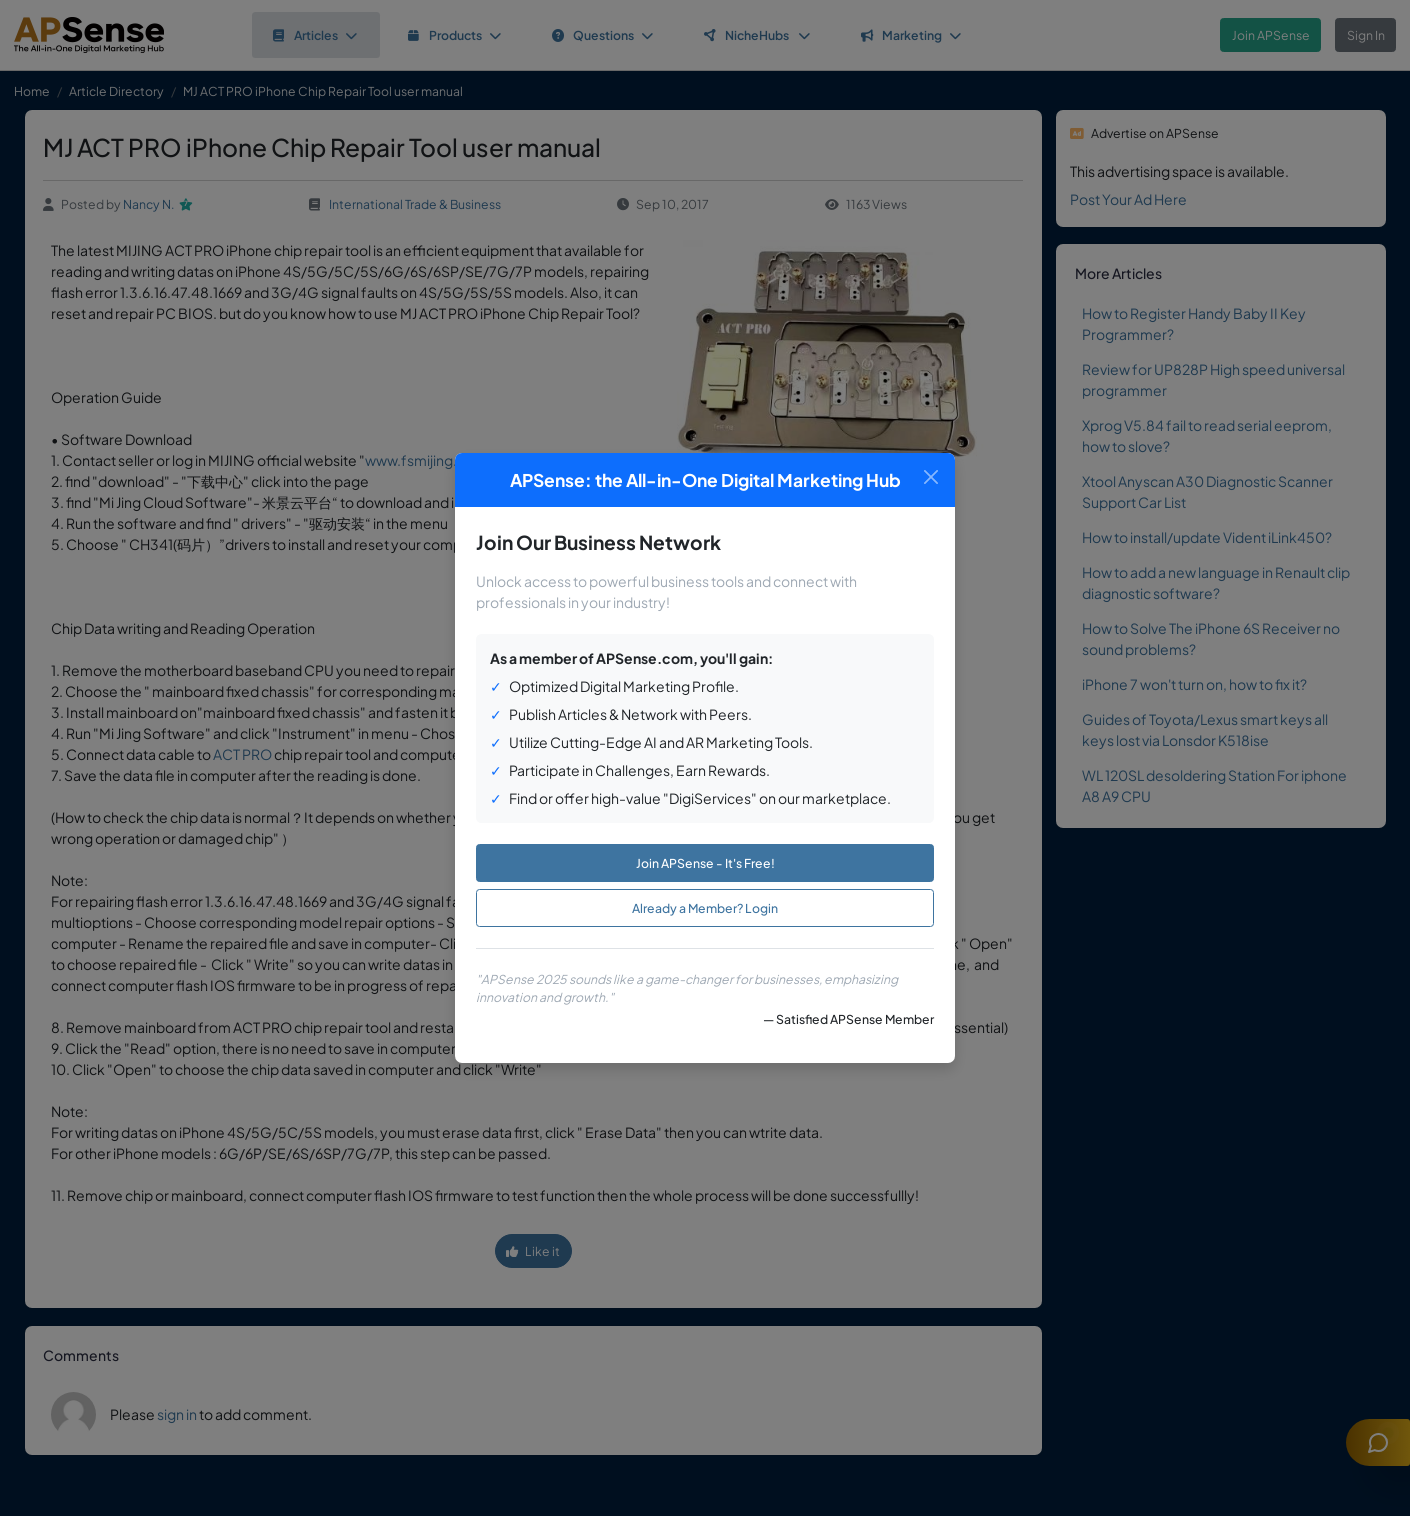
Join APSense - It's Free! (705, 863)
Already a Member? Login (705, 908)
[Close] (930, 477)
